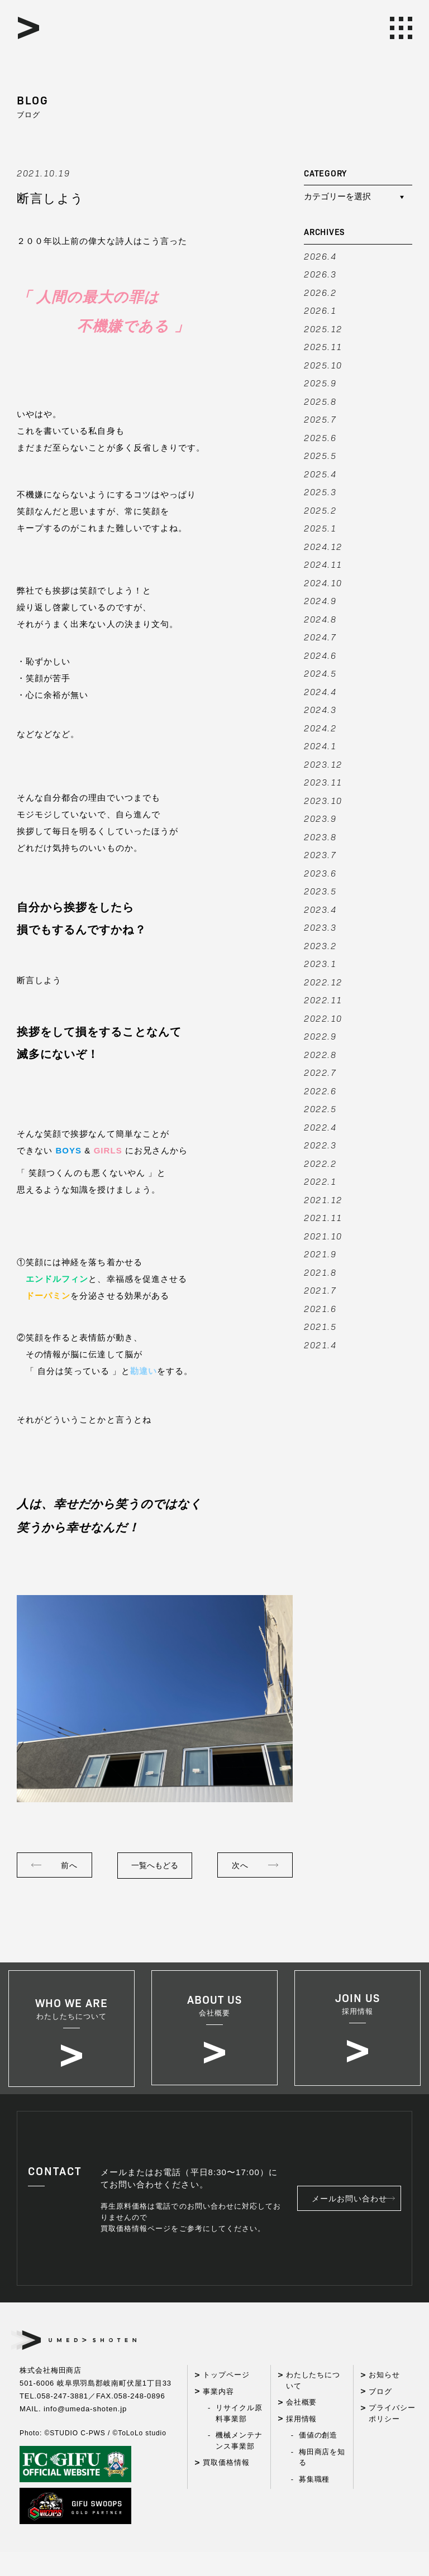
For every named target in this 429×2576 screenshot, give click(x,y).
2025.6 (320, 437)
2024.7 (320, 636)
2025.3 (320, 491)
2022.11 (323, 999)
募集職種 (314, 2503)
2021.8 (320, 1272)
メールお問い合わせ (358, 2223)
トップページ (226, 2399)
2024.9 (320, 600)
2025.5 (320, 455)
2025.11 (323, 346)
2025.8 (320, 401)
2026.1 (320, 310)
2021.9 (320, 1253)
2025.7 (320, 419)
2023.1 (320, 963)
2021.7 (320, 1290)
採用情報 (301, 2443)
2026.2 (320, 292)
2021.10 (323, 1235)
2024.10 (323, 582)
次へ (240, 1865)
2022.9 (320, 1036)
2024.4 (320, 691)
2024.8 (320, 619)
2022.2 (320, 1163)
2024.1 (320, 745)
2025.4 (320, 473)
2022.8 (320, 1054)
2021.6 (320, 1308)
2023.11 (323, 782)
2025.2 (320, 510)
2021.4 (320, 1344)
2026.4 (320, 256)
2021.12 (323, 1199)
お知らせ (384, 2399)
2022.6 (320, 1090)
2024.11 (323, 564)
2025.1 (320, 528)
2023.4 (320, 909)
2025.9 (320, 382)
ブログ (380, 2415)
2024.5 (320, 673)
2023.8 (320, 836)
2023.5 (320, 890)
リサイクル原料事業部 (239, 2438)
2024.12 (323, 546)
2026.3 (320, 274)
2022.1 (320, 1181)
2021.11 (323, 1217)
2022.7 (320, 1072)
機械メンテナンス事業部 (239, 2465)
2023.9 (320, 818)
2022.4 (320, 1127)
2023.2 (320, 945)
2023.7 (320, 854)
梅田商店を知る (322, 2481)
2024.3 (320, 709)
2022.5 (320, 1108)
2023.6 (320, 873)
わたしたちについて (313, 2405)
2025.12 (323, 328)
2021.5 (320, 1326)
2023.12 (323, 764)
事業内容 (218, 2415)
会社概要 (301, 2426)
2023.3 (320, 927)
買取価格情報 (226, 2487)
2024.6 (320, 655)
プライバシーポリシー (392, 2438)
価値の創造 (318, 2459)
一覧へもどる (154, 1865)
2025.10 (323, 365)
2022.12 (323, 981)
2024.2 (320, 727)
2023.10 (323, 800)
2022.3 (320, 1144)
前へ (69, 1865)
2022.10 (323, 1018)
